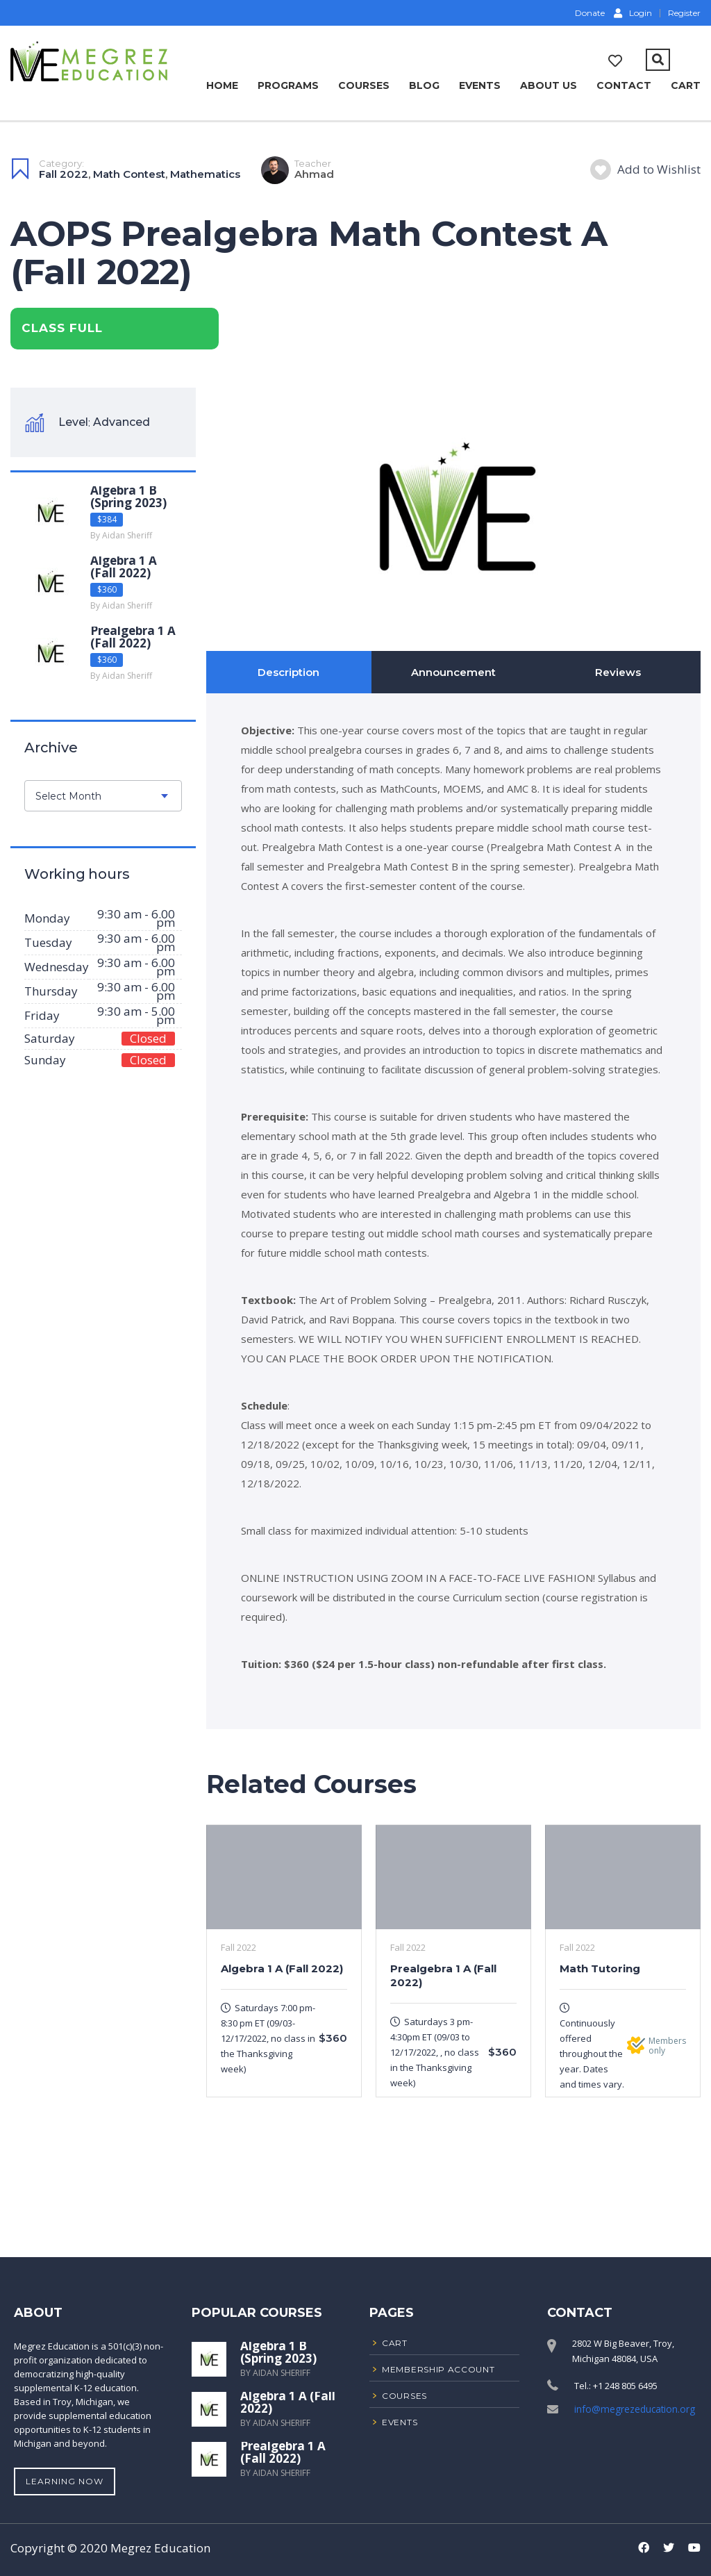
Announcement (453, 672)
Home (222, 85)
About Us (548, 85)
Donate (589, 13)
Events (480, 85)
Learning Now (64, 2481)
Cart (686, 85)
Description (288, 672)
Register (684, 13)
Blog (424, 85)
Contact (623, 85)
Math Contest (129, 173)
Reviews (618, 672)
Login (633, 12)
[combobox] (103, 795)
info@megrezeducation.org (631, 2409)
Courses (364, 85)
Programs (288, 85)
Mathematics (205, 173)
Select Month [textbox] (68, 796)
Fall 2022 (63, 173)
